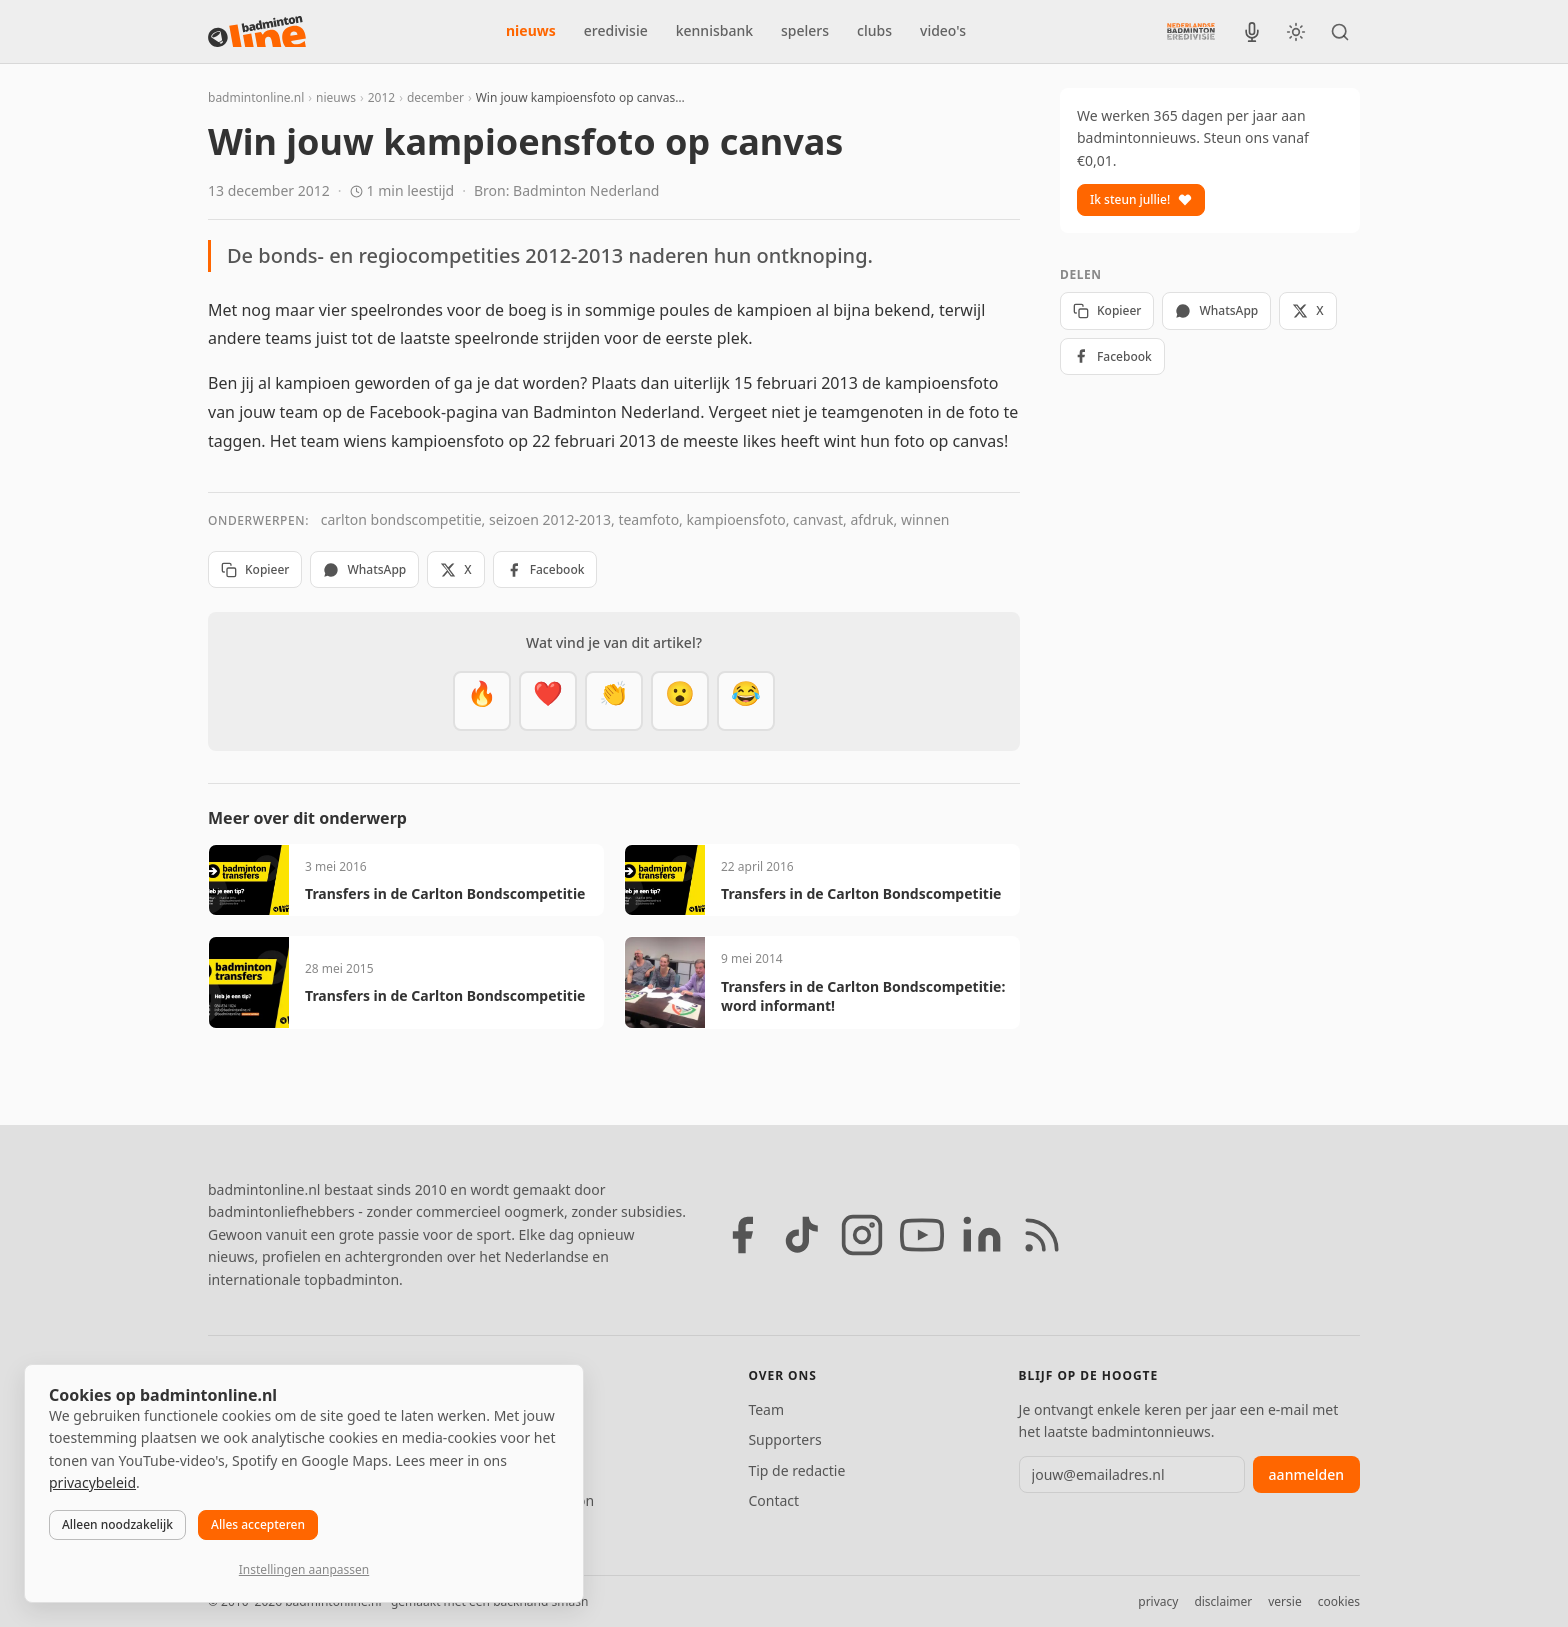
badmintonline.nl (256, 97)
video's (943, 30)
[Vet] (482, 701)
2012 (381, 97)
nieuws (531, 30)
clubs (874, 30)
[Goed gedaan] (614, 701)
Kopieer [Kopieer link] (255, 569)
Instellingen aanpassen (304, 1569)
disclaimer (1223, 1601)
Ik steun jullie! (1141, 199)
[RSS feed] (1042, 1235)
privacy (1158, 1601)
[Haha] (746, 701)
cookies (1339, 1601)
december (435, 97)
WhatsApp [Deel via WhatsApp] (364, 569)
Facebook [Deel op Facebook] (545, 569)
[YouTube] (922, 1235)
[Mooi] (548, 701)
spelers (805, 30)
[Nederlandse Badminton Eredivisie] (1191, 31)
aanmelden (1306, 1474)
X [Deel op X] (455, 569)
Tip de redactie (796, 1470)
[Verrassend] (680, 701)
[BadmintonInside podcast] (1252, 32)
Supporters (784, 1439)
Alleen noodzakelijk (117, 1524)
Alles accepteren (258, 1524)
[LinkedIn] (982, 1235)
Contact (773, 1500)
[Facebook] (742, 1235)
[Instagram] (862, 1235)
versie (1284, 1601)
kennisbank (714, 30)
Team (766, 1409)
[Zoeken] (1340, 32)
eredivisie (616, 30)
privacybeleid (92, 1482)
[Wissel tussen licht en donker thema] (1296, 32)
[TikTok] (802, 1235)
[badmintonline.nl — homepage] (257, 32)
